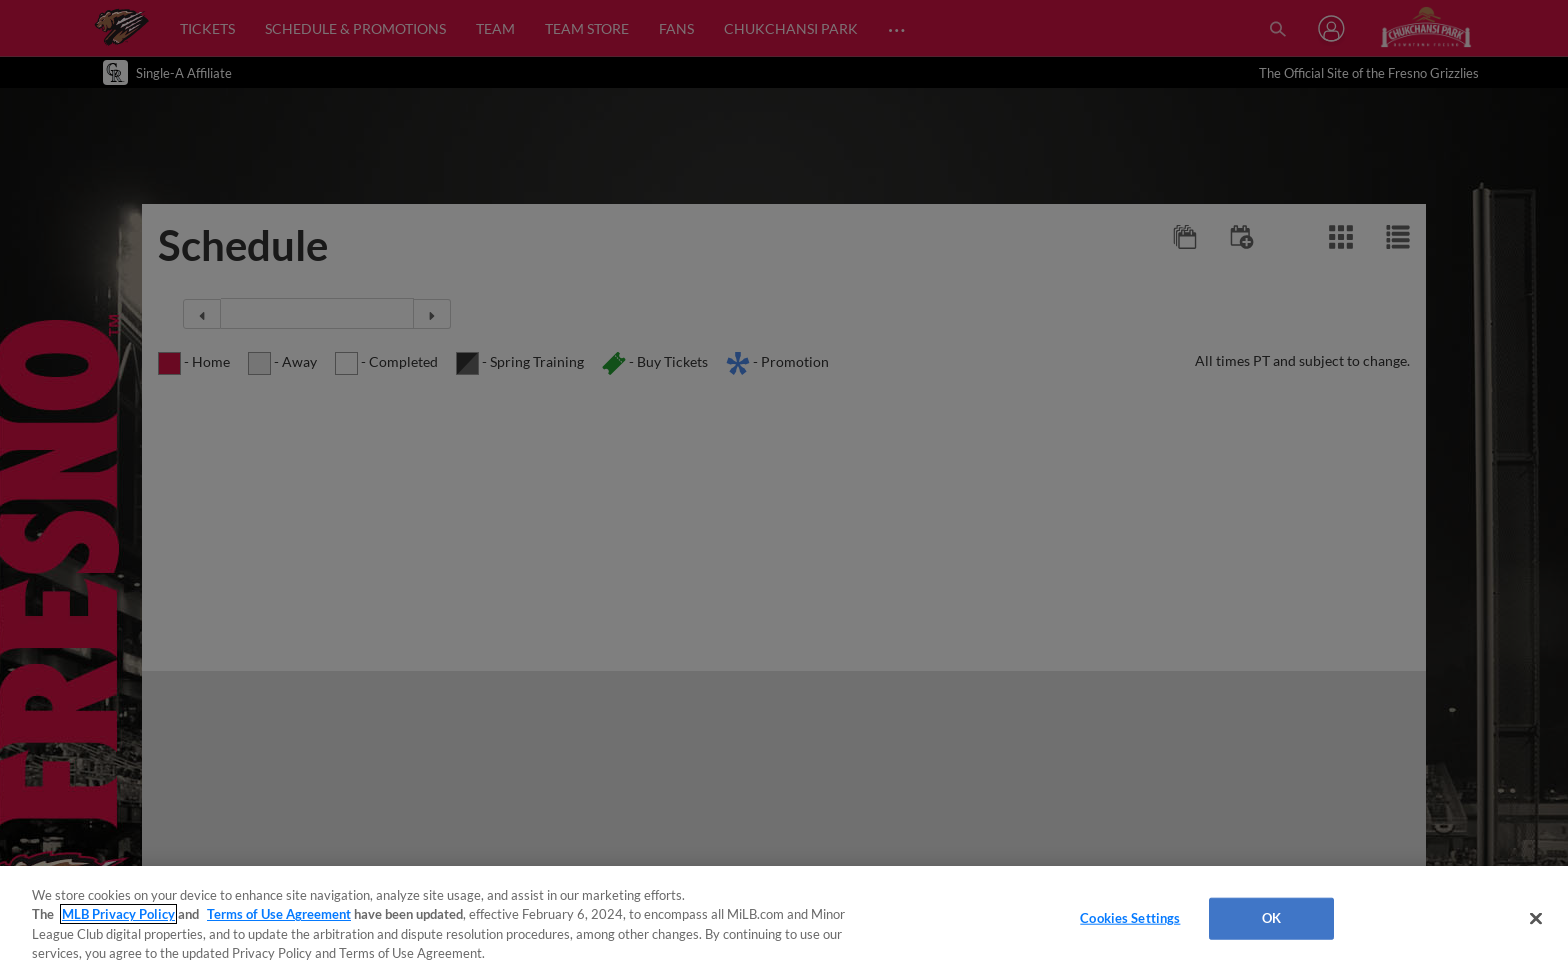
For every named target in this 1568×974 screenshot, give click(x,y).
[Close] (1536, 918)
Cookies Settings (1130, 918)
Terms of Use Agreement (279, 914)
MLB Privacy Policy (118, 914)
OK (1271, 918)
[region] (784, 920)
